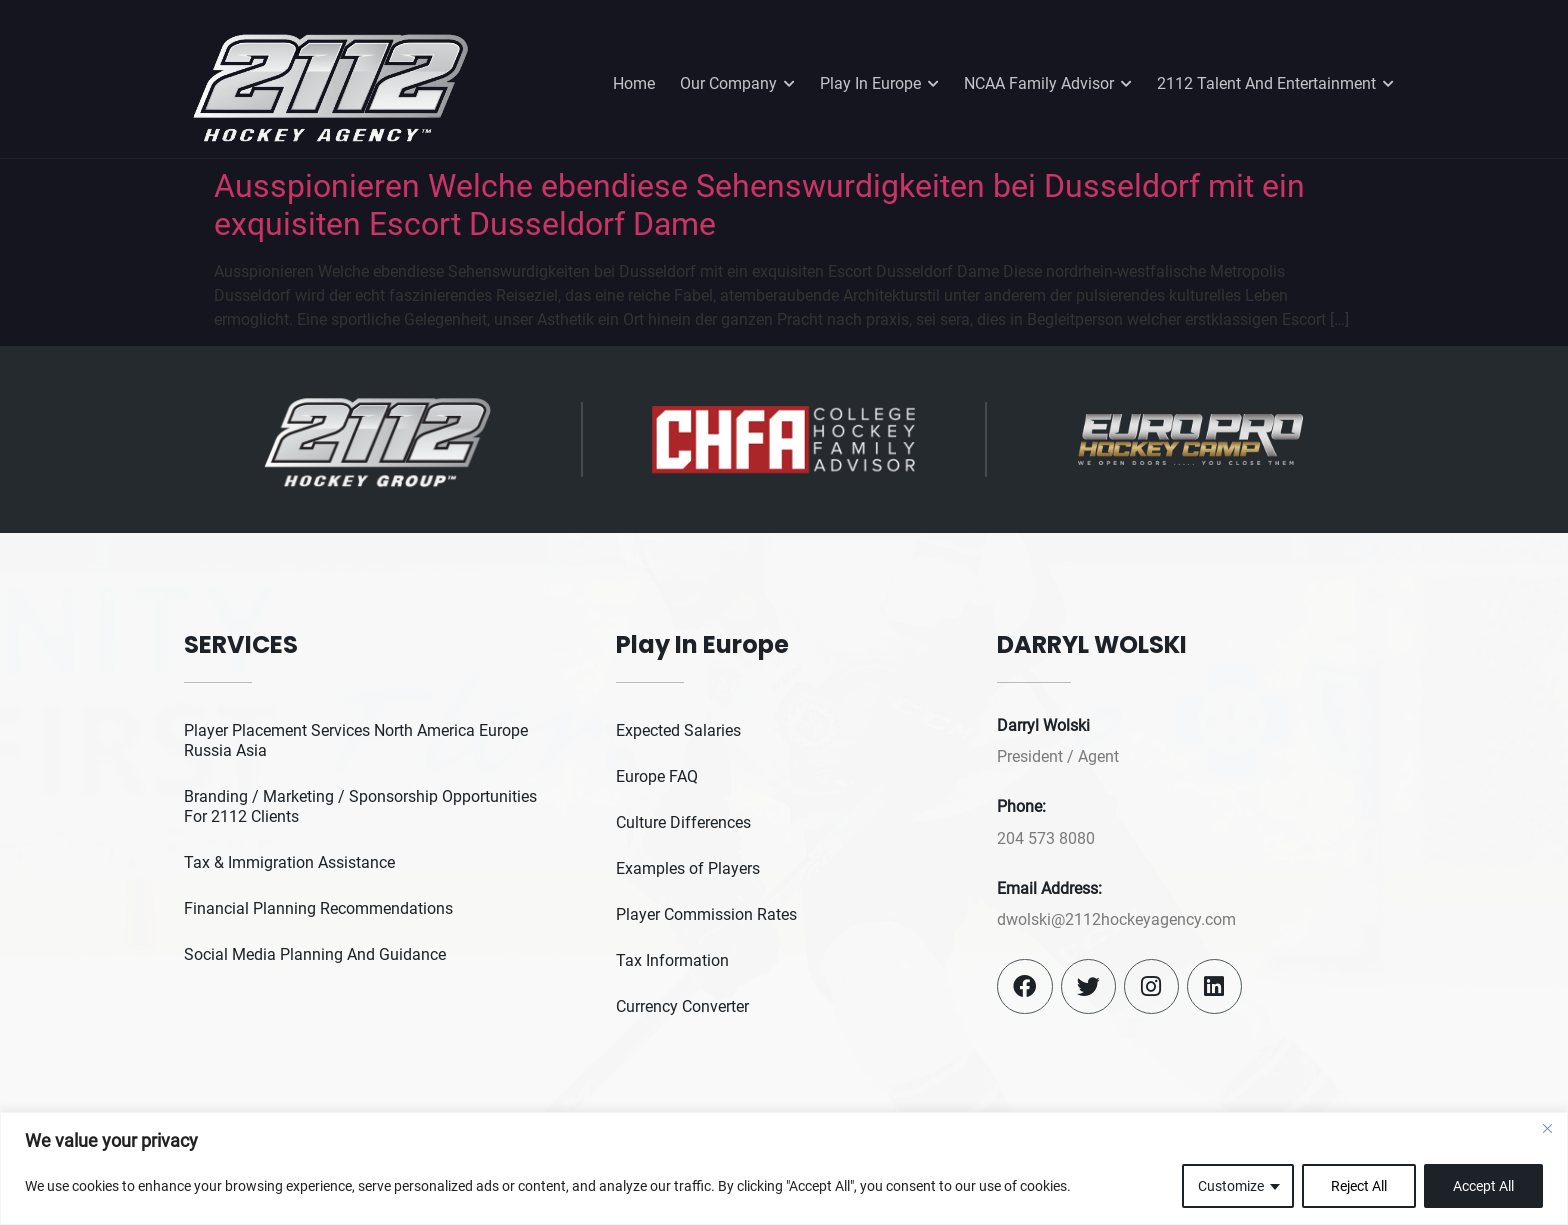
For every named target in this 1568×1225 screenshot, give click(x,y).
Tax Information (672, 960)
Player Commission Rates (706, 914)
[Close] (1547, 1129)
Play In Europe (879, 84)
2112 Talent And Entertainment (1275, 84)
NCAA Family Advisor (1048, 84)
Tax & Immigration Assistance (289, 862)
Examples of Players (688, 868)
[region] (784, 1168)
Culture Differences (683, 822)
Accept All (1483, 1186)
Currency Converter (682, 1006)
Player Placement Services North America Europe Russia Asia (356, 740)
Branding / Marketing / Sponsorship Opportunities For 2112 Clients (360, 806)
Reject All (1359, 1186)
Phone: (1021, 806)
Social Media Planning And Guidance (315, 954)
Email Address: (1049, 888)
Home (634, 83)
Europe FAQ (657, 776)
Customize (1231, 1186)
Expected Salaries (678, 730)
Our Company (737, 84)
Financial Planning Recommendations (318, 908)
